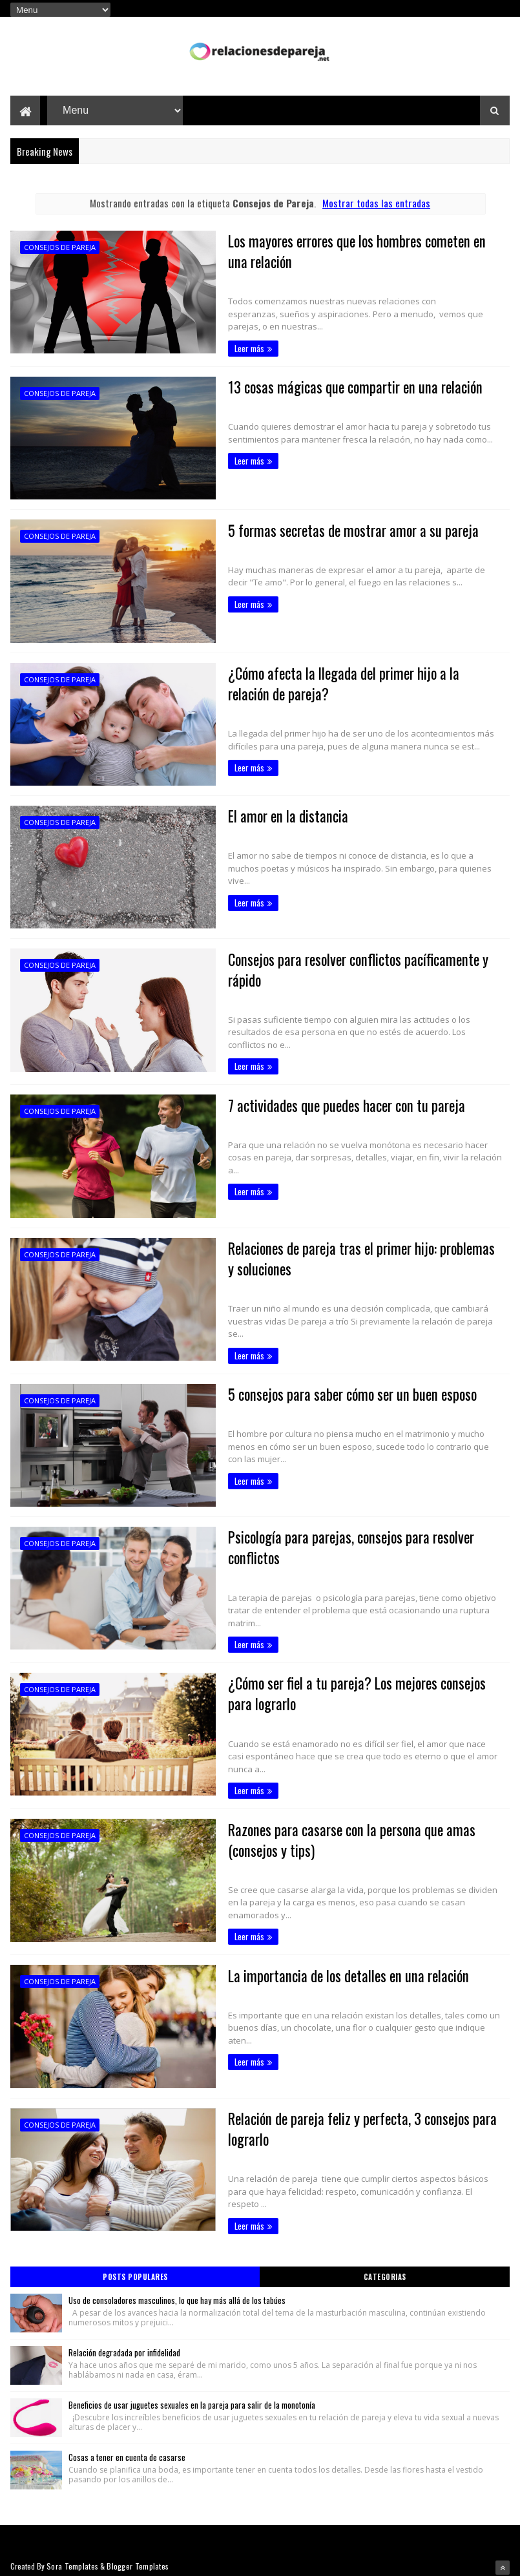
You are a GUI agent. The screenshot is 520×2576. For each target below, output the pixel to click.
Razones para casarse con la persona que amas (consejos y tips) (343, 1835)
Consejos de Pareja (60, 248)
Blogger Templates (138, 2558)
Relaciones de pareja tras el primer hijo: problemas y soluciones (358, 1258)
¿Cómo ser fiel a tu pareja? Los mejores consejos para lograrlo (350, 1689)
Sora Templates (72, 2558)
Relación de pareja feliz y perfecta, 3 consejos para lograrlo (354, 2124)
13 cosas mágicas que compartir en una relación (346, 388)
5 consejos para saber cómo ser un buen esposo (345, 1390)
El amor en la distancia (277, 816)
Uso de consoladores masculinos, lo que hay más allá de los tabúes (177, 2292)
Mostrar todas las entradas (376, 203)
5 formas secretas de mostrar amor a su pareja (344, 530)
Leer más (238, 348)
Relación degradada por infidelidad (124, 2344)
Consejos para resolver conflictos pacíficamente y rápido (350, 969)
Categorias (385, 2269)
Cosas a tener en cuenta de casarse (126, 2449)
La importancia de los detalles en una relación (340, 1971)
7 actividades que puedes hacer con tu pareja (338, 1105)
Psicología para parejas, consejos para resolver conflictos (343, 1543)
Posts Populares (135, 2269)
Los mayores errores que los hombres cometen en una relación (350, 252)
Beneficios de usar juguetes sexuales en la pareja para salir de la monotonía (191, 2397)
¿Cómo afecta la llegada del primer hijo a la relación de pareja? (358, 683)
